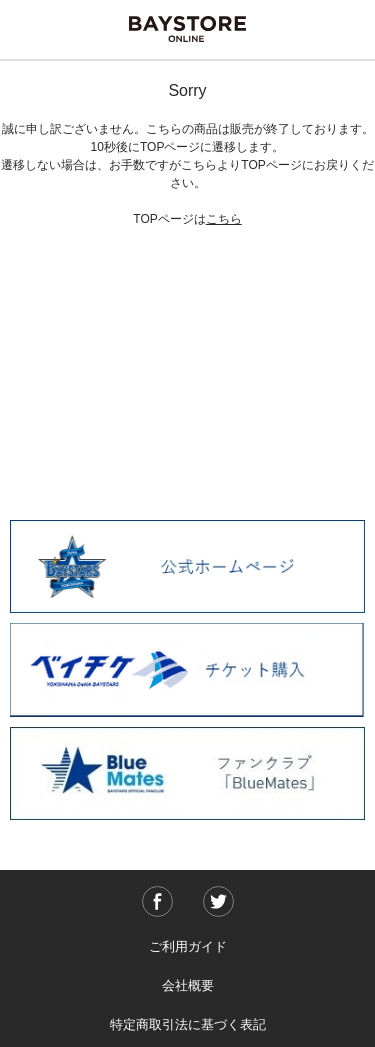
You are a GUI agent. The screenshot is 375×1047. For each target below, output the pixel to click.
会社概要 (188, 985)
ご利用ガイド (188, 946)
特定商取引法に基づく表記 (188, 1024)
